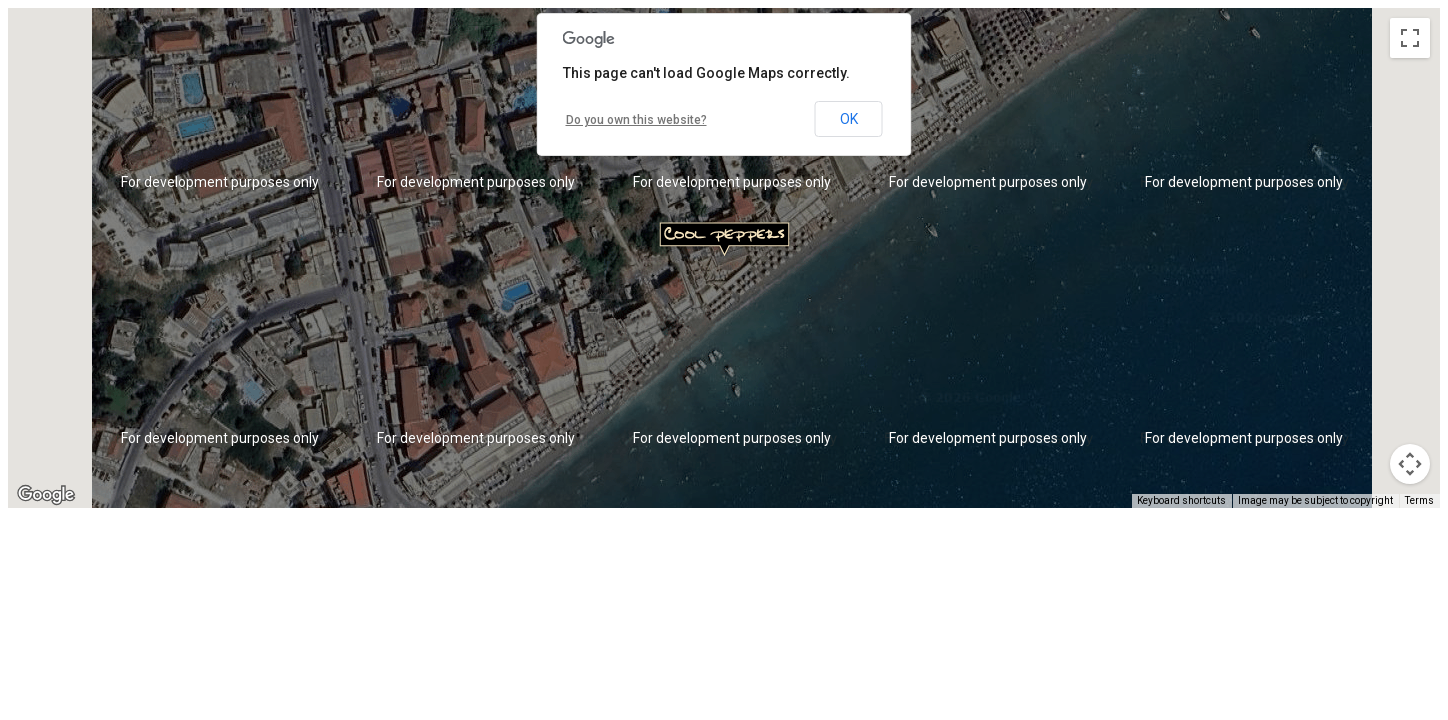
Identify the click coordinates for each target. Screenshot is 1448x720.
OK (849, 119)
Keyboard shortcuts (1181, 500)
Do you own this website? (636, 120)
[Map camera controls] (1410, 464)
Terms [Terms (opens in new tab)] (1419, 500)
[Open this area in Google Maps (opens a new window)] (46, 495)
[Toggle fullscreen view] (1410, 38)
